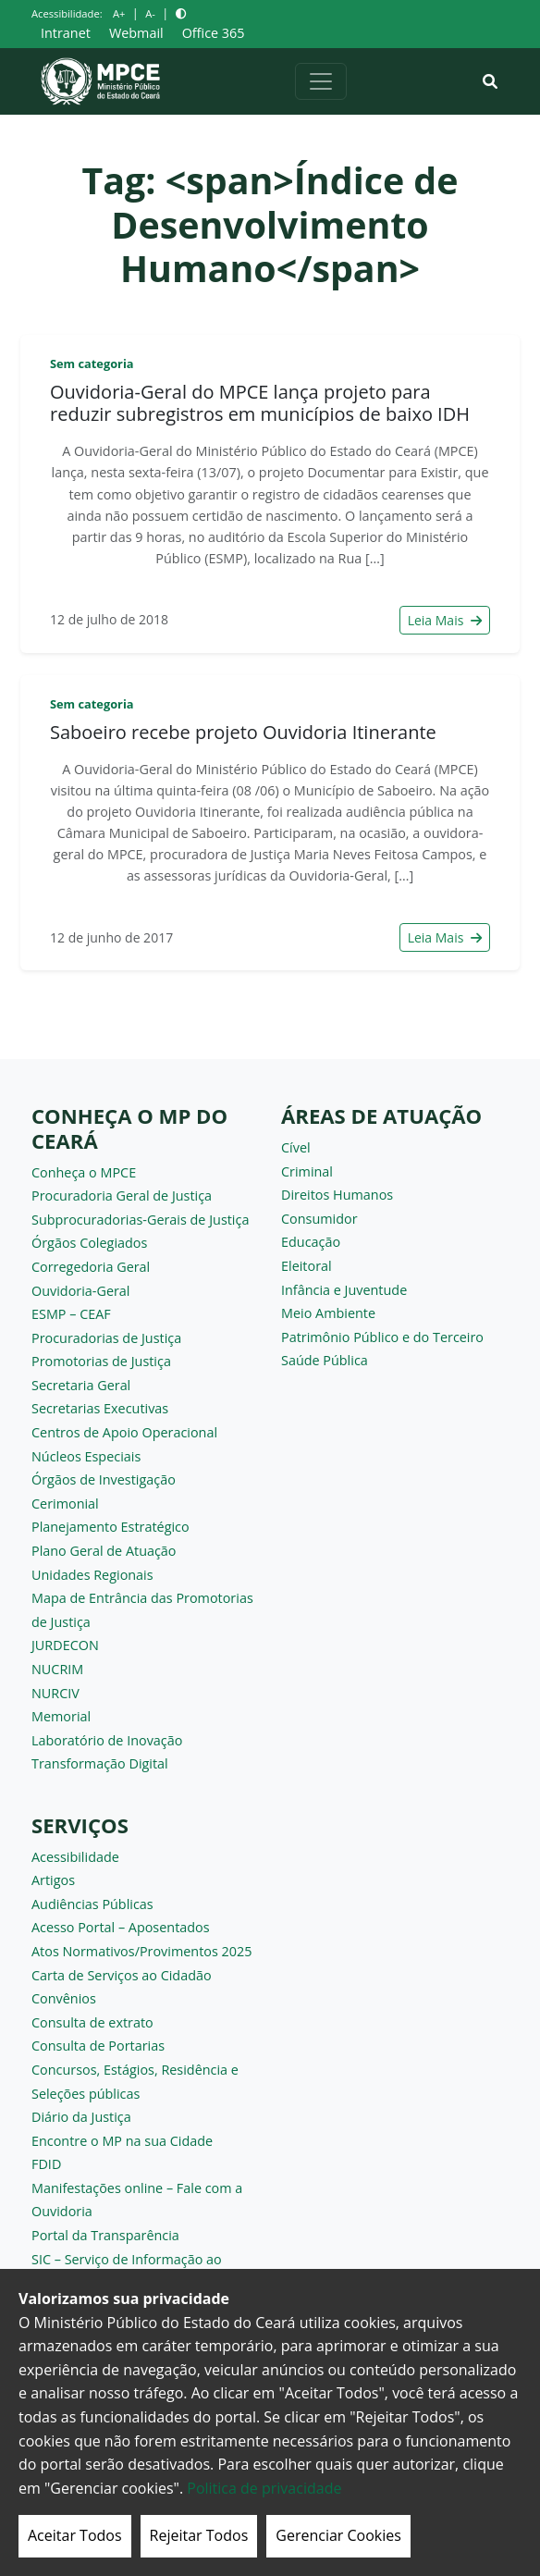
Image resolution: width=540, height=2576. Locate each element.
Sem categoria (92, 363)
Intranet (66, 33)
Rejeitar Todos (199, 2535)
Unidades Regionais (92, 1575)
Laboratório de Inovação (106, 1740)
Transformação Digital (99, 1763)
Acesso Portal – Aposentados (120, 1927)
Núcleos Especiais (86, 1456)
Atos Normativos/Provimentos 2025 (141, 1951)
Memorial (61, 1716)
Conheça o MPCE (83, 1172)
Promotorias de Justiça (101, 1361)
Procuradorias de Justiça (106, 1338)
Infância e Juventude (344, 1290)
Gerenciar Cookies (338, 2535)
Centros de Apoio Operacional (124, 1432)
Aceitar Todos (75, 2535)
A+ (119, 13)
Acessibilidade (75, 1857)
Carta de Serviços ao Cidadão (121, 1975)
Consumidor (319, 1218)
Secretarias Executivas (99, 1408)
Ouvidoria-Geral (80, 1291)
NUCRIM (57, 1669)
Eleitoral (306, 1266)
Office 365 (213, 33)
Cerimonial (65, 1503)
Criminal (307, 1171)
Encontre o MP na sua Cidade (122, 2141)
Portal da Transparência (105, 2235)
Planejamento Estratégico (110, 1526)
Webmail (136, 33)
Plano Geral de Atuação (104, 1550)
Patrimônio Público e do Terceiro (382, 1337)
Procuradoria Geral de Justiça (121, 1195)
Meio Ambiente (328, 1313)
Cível (296, 1147)
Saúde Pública (324, 1360)
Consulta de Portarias (98, 2045)
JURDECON (65, 1645)
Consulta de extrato (92, 2022)
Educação (310, 1242)
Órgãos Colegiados (89, 1242)
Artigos (53, 1880)
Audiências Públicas (92, 1904)
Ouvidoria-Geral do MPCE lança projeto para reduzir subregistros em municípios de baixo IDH (260, 402)
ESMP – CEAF (71, 1314)
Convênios (63, 1998)
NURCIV (55, 1693)
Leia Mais (445, 620)
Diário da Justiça (81, 2117)
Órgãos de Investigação (103, 1479)
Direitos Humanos (337, 1194)
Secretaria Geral (80, 1385)
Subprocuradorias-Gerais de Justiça (140, 1219)
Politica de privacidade (264, 2488)
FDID (46, 2164)
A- (150, 13)
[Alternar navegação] (321, 81)
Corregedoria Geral (90, 1267)
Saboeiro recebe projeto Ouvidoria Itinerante (243, 732)
